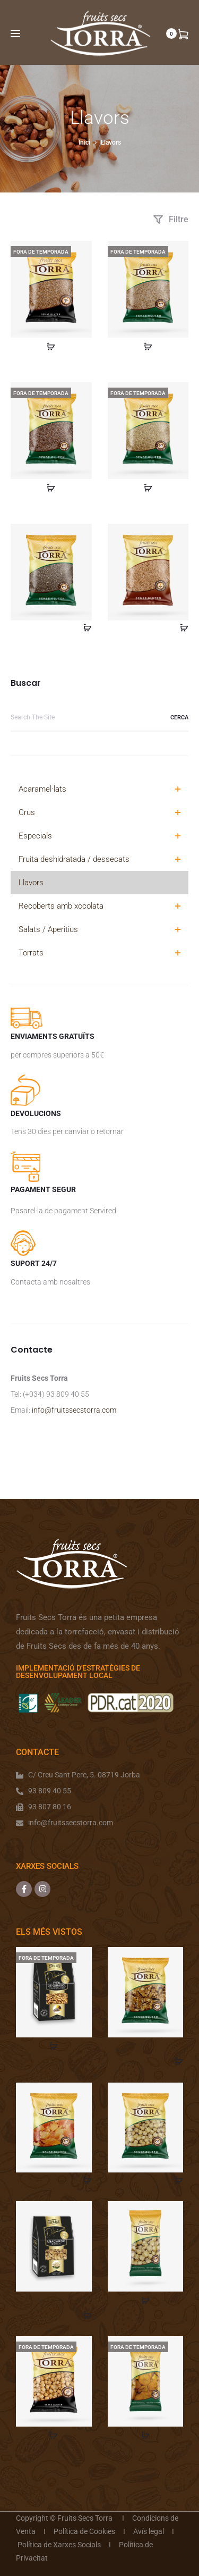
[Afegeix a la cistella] (84, 627)
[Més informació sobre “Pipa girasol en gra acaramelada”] (54, 2046)
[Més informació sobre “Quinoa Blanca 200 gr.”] (148, 487)
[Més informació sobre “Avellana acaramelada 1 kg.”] (54, 2435)
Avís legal (149, 2531)
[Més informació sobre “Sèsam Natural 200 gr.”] (148, 346)
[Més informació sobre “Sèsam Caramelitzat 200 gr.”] (51, 346)
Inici (84, 142)
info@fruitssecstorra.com (74, 1410)
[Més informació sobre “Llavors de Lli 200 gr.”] (51, 487)
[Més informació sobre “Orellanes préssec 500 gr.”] (145, 2435)
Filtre (170, 219)
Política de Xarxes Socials (59, 2544)
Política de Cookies (84, 2531)
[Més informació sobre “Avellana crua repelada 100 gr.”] (145, 2300)
